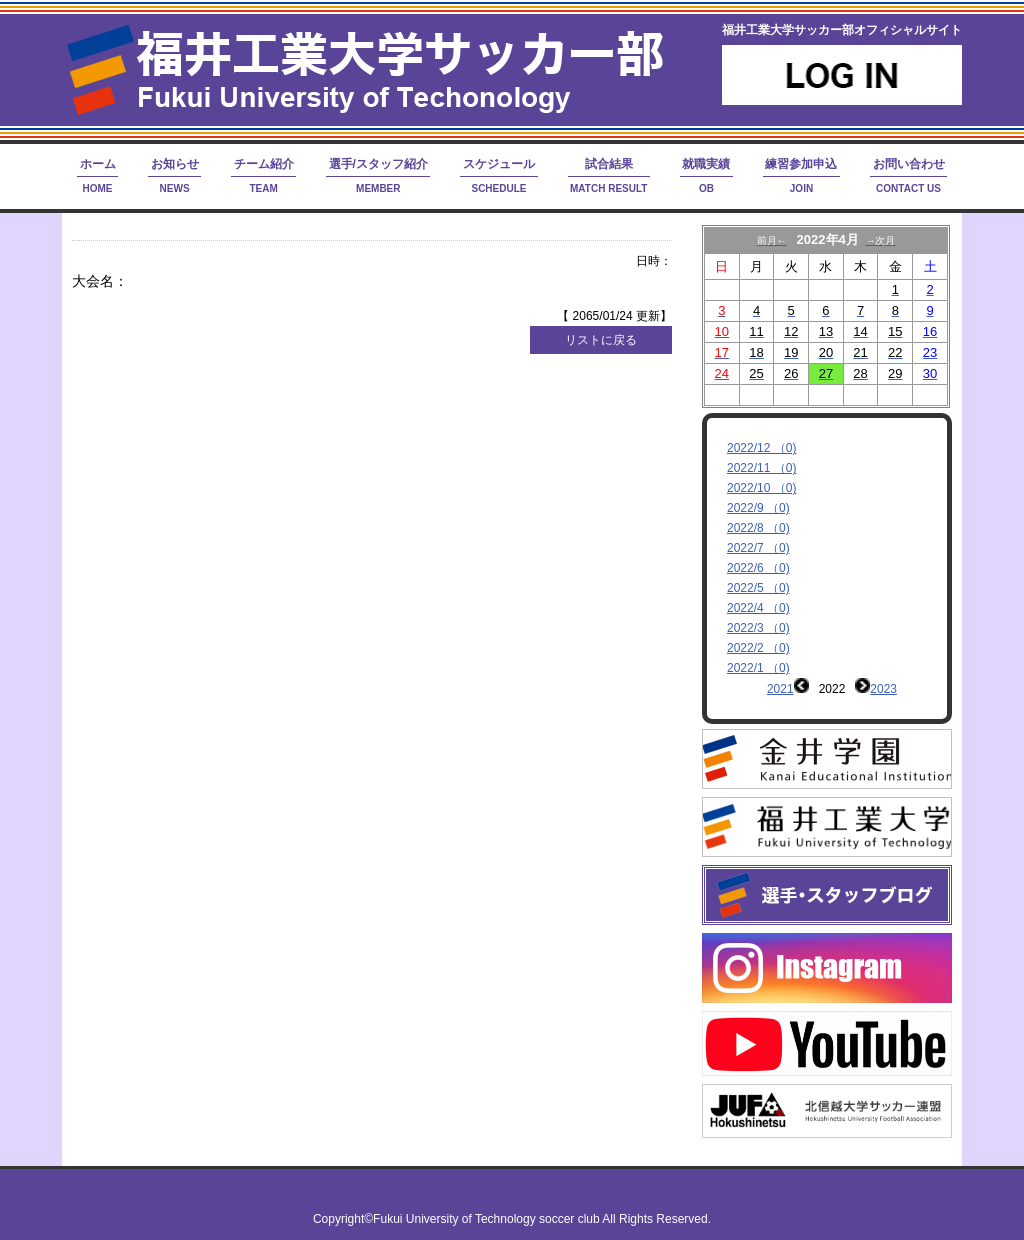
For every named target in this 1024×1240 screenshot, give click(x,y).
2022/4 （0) (758, 608)
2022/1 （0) (758, 668)
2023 (883, 689)
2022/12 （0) (761, 448)
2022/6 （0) (758, 568)
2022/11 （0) (761, 468)
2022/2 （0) (758, 648)
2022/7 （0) (758, 548)
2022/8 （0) (758, 528)
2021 (780, 689)
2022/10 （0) (761, 488)
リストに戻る (601, 340)
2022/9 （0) (758, 508)
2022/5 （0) (758, 588)
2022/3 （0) (758, 628)
